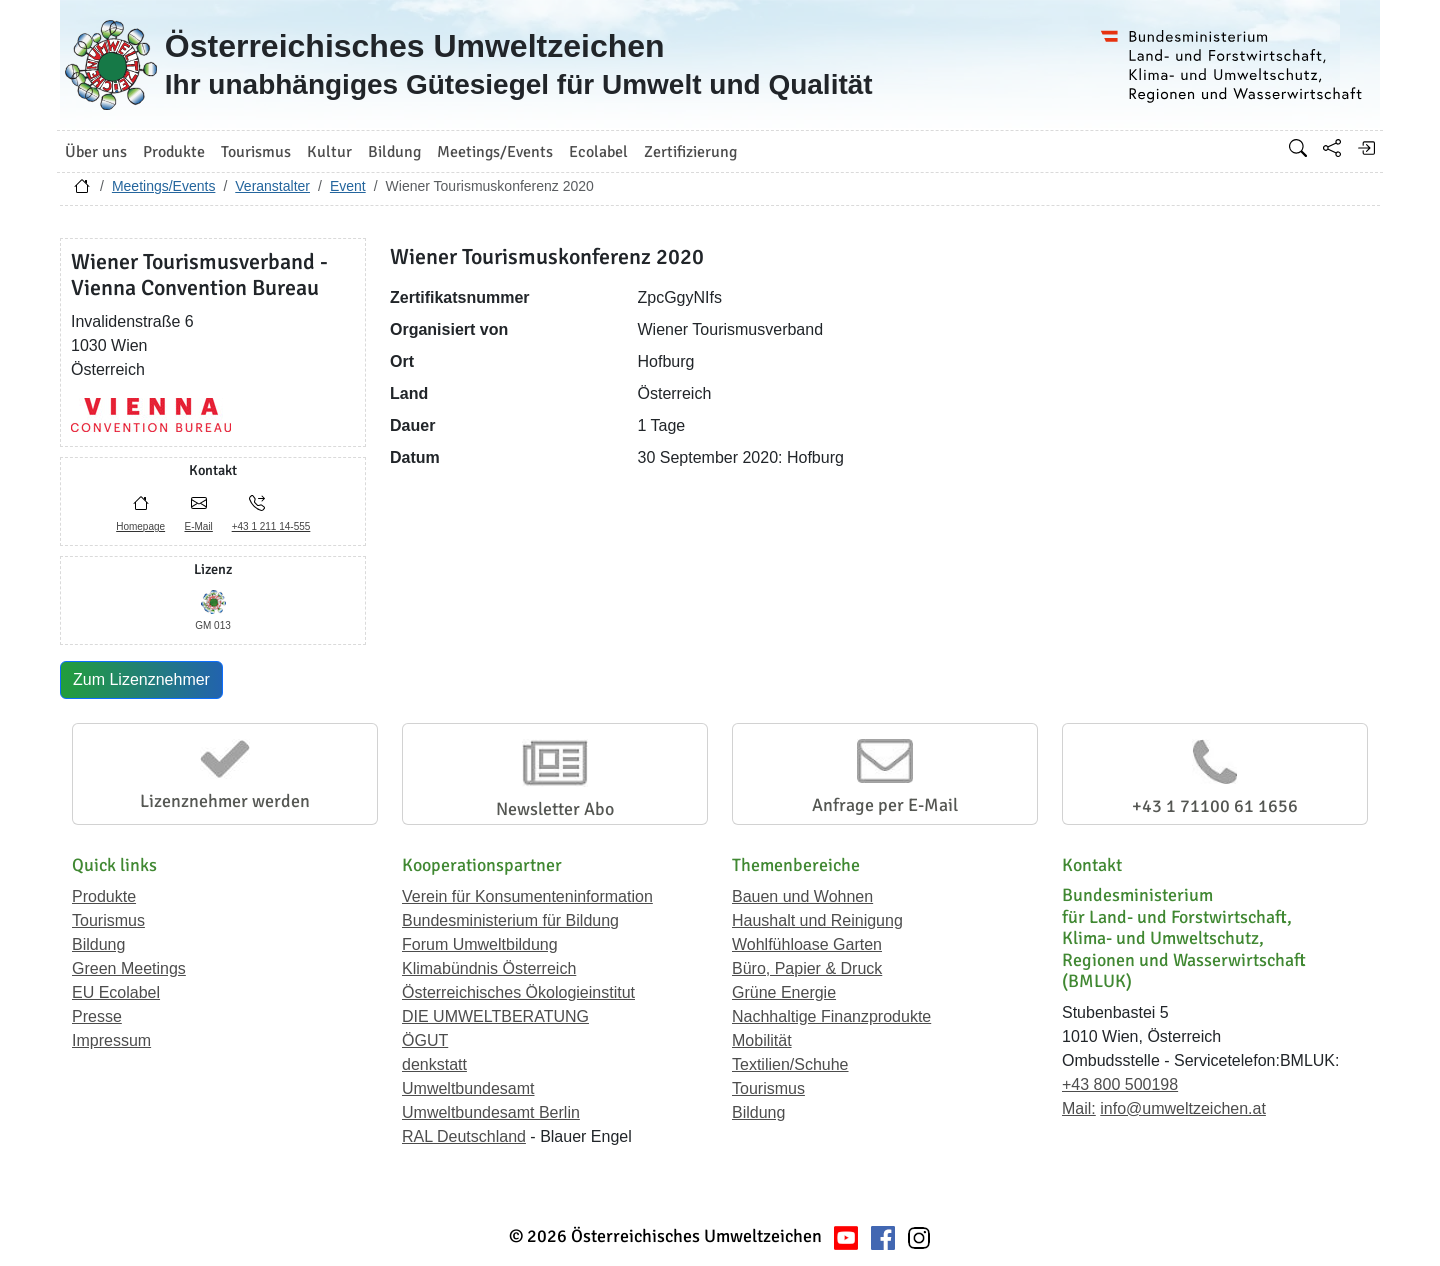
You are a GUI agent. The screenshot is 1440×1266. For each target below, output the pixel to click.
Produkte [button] (174, 152)
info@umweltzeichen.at (1183, 1108)
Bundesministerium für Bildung (510, 920)
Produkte (104, 896)
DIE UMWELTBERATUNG (495, 1016)
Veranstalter (272, 186)
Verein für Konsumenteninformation (527, 896)
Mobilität (762, 1040)
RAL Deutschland (464, 1136)
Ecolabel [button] (598, 152)
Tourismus (108, 920)
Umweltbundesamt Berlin (491, 1112)
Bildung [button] (394, 152)
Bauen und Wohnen (802, 896)
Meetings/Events (164, 186)
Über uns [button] (96, 152)
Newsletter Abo (555, 809)
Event (348, 186)
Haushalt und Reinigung (817, 920)
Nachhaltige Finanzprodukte (831, 1016)
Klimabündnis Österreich (489, 968)
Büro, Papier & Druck (807, 968)
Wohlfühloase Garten (807, 944)
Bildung (98, 944)
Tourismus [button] (256, 152)
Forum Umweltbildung (480, 944)
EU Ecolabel (116, 992)
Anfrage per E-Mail (885, 805)
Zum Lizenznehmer (141, 679)
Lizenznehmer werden (225, 801)
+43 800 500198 (1120, 1084)
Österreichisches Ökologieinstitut (518, 992)
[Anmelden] (1366, 148)
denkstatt (434, 1064)
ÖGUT (425, 1040)
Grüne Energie (784, 992)
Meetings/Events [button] (495, 152)
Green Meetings (129, 968)
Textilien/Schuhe (790, 1064)
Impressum (111, 1040)
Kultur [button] (329, 152)
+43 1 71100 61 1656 (1215, 806)
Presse (97, 1016)
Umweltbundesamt (468, 1088)
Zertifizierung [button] (690, 152)
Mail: (1079, 1108)
